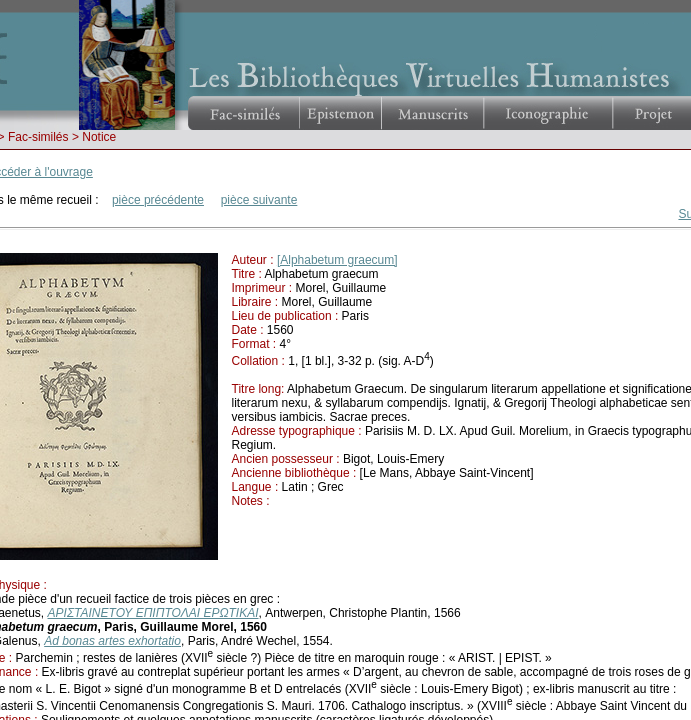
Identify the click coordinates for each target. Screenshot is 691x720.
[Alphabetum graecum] (337, 260)
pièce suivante (259, 200)
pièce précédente (158, 200)
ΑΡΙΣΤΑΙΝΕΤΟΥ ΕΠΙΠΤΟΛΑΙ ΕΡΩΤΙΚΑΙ (153, 613)
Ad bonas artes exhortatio (112, 641)
